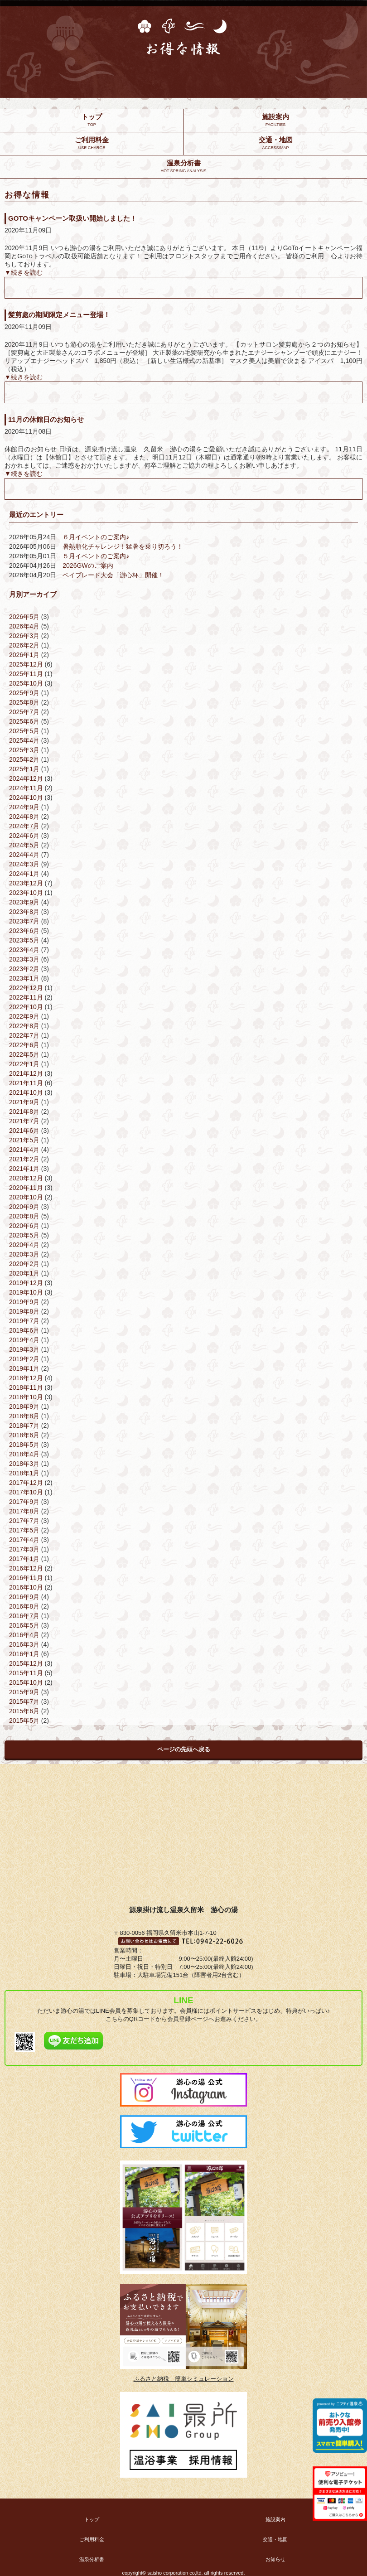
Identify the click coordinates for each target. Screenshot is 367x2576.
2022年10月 (26, 1006)
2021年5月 (24, 1140)
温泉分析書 (91, 2559)
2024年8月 (24, 816)
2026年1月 (24, 654)
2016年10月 (26, 1587)
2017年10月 (26, 1492)
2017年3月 (24, 1549)
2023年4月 (24, 949)
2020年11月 (26, 1187)
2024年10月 (26, 797)
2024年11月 (26, 788)
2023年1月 (24, 978)
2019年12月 (26, 1282)
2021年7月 (24, 1121)
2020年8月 (24, 1216)
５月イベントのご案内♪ (96, 556)
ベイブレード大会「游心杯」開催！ (113, 575)
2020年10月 (26, 1197)
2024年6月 (24, 835)
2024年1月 (24, 873)
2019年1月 (24, 1368)
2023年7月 (24, 921)
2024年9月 (24, 807)
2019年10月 (26, 1292)
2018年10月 (26, 1397)
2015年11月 (26, 1673)
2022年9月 (24, 1016)
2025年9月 (24, 692)
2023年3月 (24, 959)
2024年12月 (26, 778)
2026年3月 (24, 635)
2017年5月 (24, 1530)
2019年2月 (24, 1359)
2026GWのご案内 (88, 565)
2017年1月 (24, 1558)
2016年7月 (24, 1615)
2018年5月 (24, 1444)
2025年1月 (24, 769)
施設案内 (275, 2519)
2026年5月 (24, 616)
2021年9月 (24, 1102)
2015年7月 (24, 1701)
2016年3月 (24, 1644)
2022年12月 (26, 987)
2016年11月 (26, 1577)
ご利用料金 (91, 2539)
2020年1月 (24, 1273)
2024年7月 (24, 826)
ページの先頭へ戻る (183, 1749)
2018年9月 (24, 1406)
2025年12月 (26, 664)
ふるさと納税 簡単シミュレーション (184, 2378)
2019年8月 (24, 1311)
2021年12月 (26, 1073)
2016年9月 (24, 1596)
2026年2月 (24, 645)
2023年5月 (24, 940)
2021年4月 (24, 1149)
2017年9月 (24, 1501)
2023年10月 (26, 892)
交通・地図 (275, 2539)
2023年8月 (24, 911)
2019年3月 (24, 1349)
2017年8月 (24, 1511)
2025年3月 (24, 750)
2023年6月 (24, 930)
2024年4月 (24, 854)
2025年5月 (24, 731)
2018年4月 (24, 1454)
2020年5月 (24, 1235)
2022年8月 (24, 1025)
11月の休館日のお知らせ (46, 419)
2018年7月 (24, 1425)
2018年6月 (24, 1435)
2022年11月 (26, 997)
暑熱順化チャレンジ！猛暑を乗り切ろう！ (123, 546)
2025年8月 (24, 702)
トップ (91, 2519)
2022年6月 (24, 1045)
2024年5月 (24, 845)
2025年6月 (24, 721)
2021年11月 (26, 1083)
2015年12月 (26, 1663)
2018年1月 (24, 1473)
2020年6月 (24, 1225)
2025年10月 (26, 683)
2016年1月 (24, 1654)
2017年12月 (26, 1482)
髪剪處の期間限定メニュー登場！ (59, 315)
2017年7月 (24, 1520)
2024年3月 (24, 864)
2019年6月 (24, 1330)
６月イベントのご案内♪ (96, 537)
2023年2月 (24, 968)
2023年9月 (24, 902)
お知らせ (275, 2559)
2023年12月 (26, 883)
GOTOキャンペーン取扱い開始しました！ (72, 218)
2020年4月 (24, 1244)
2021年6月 (24, 1130)
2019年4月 (24, 1340)
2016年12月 (26, 1568)
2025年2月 (24, 759)
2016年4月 (24, 1634)
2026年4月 (24, 626)
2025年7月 (24, 711)
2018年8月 (24, 1416)
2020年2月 (24, 1263)
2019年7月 (24, 1320)
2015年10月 (26, 1682)
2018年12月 (26, 1378)
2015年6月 (24, 1711)
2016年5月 (24, 1625)
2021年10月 (26, 1092)
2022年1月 (24, 1064)
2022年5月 (24, 1054)
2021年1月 (24, 1168)
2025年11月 (26, 673)
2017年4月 (24, 1539)
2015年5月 (24, 1720)
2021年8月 (24, 1111)
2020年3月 (24, 1254)
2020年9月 (24, 1206)
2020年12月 (26, 1178)
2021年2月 (24, 1159)
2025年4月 (24, 740)
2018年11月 (26, 1387)
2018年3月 (24, 1463)
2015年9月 (24, 1692)
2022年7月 (24, 1035)
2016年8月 (24, 1606)
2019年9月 (24, 1301)
